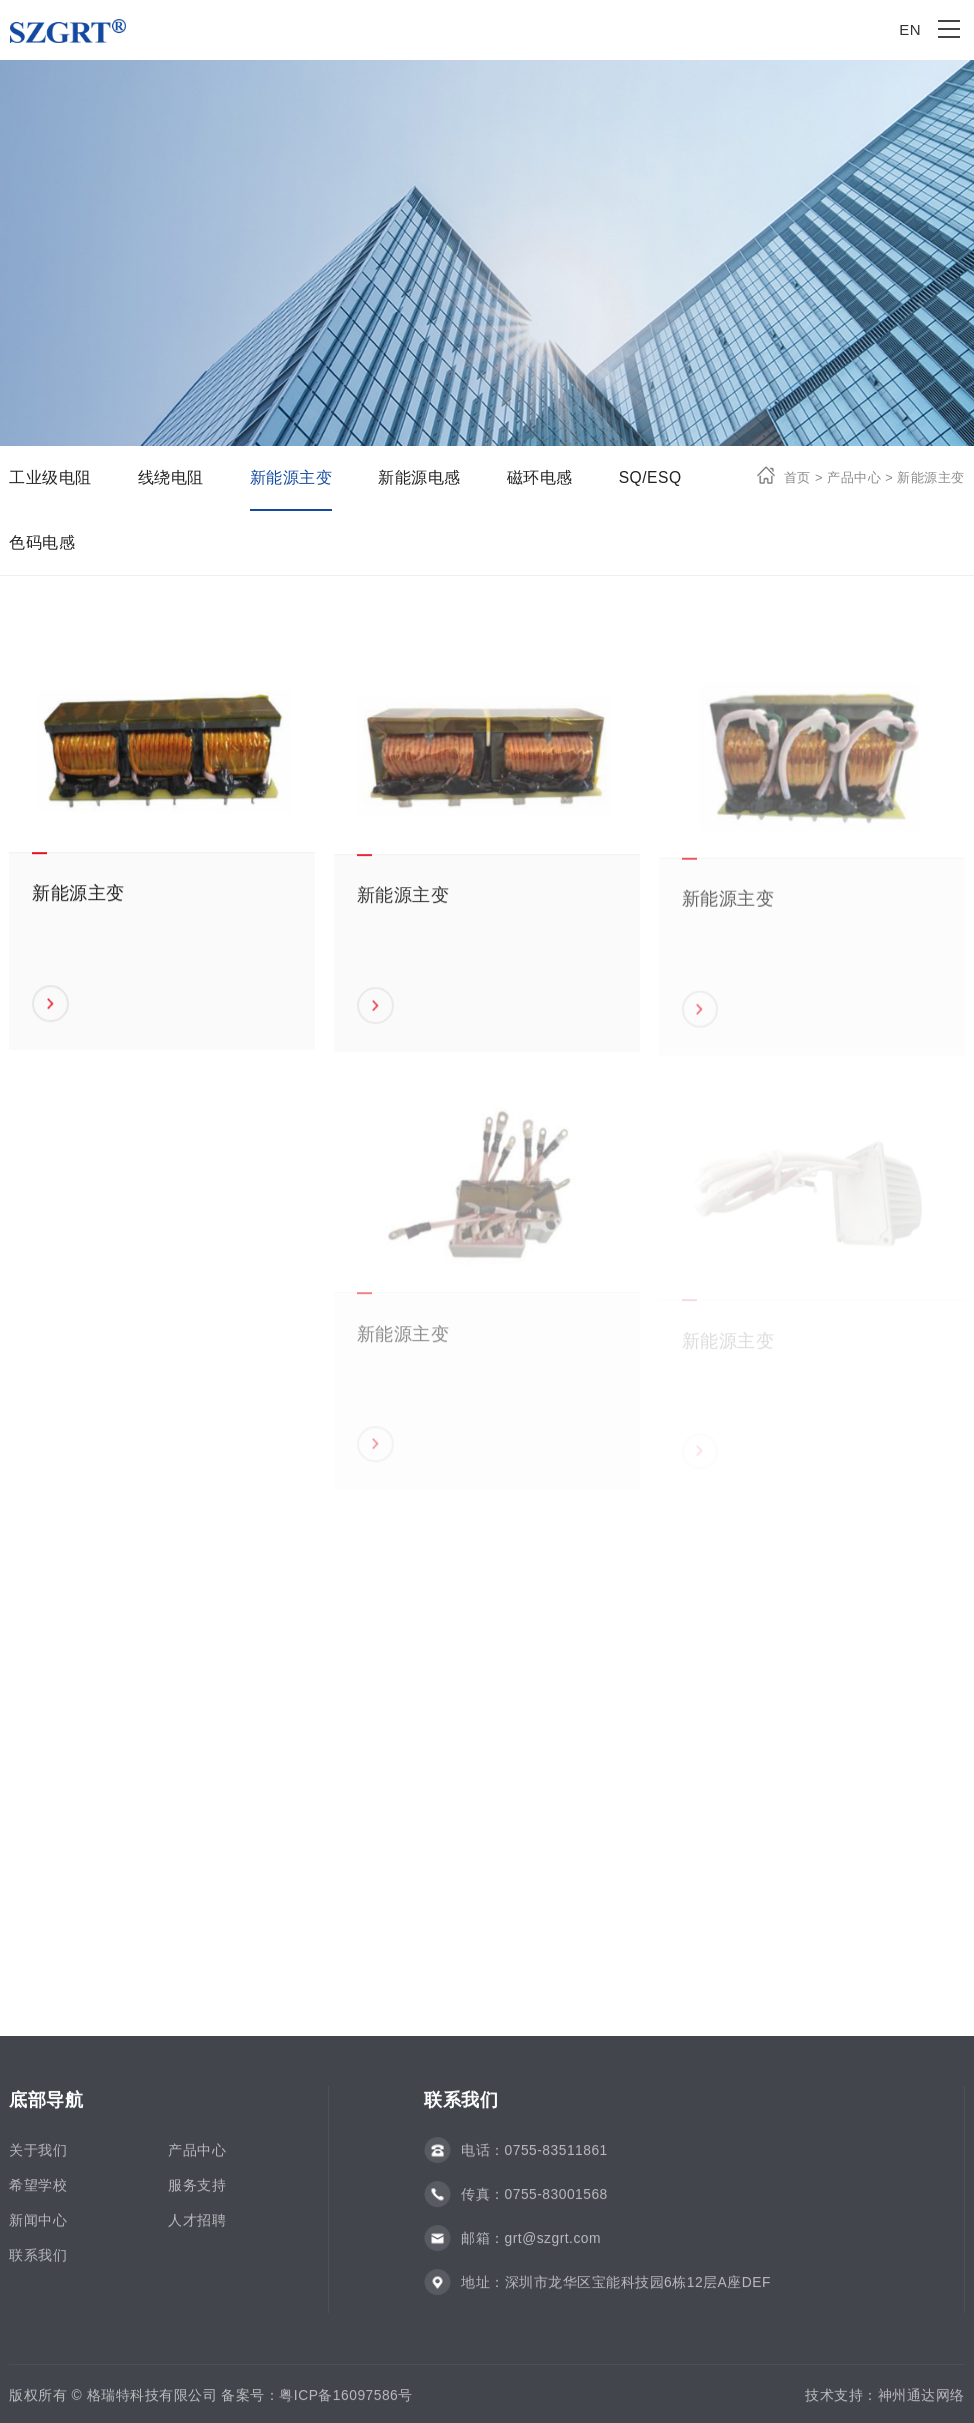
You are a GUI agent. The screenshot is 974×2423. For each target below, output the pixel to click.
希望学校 (38, 2192)
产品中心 (197, 2157)
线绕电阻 (171, 477)
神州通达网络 (921, 2402)
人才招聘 (197, 2227)
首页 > (803, 477)
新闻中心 (38, 2227)
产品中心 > (858, 477)
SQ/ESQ (650, 477)
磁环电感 (540, 477)
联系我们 (38, 2262)
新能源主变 (291, 477)
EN (910, 29)
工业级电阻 (50, 477)
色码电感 (42, 542)
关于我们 (38, 2157)
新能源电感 (419, 477)
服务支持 (197, 2192)
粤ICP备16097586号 (345, 2402)
